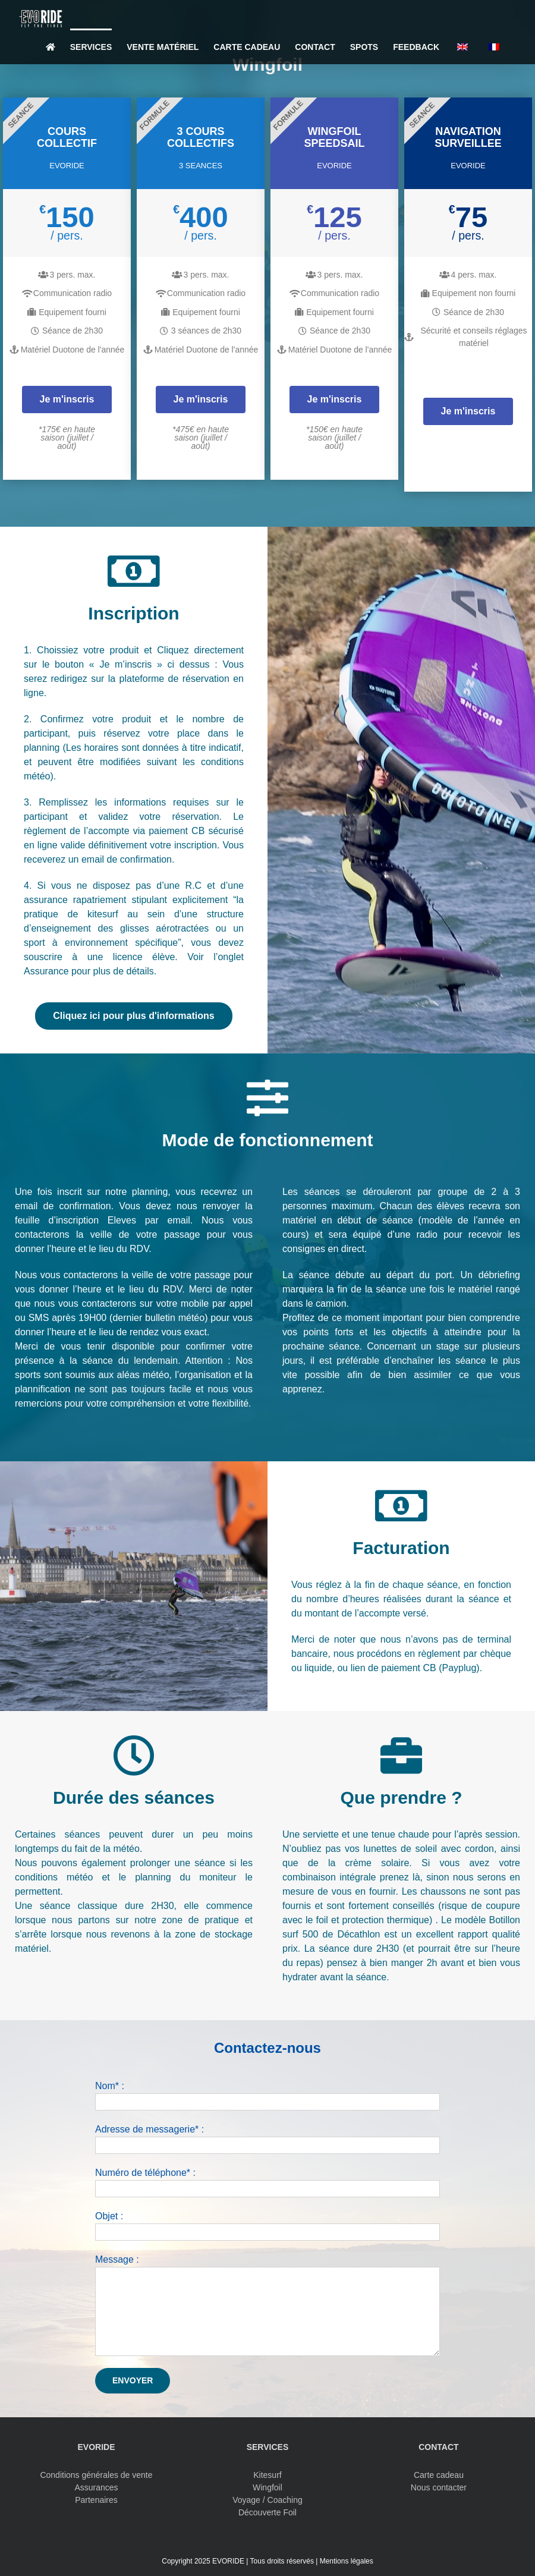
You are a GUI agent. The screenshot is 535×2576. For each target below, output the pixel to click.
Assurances (96, 2487)
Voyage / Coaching (267, 2500)
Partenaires (96, 2500)
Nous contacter (439, 2487)
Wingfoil (267, 2487)
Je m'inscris (67, 399)
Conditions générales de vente (96, 2475)
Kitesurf (267, 2475)
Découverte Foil (267, 2512)
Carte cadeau (439, 2475)
